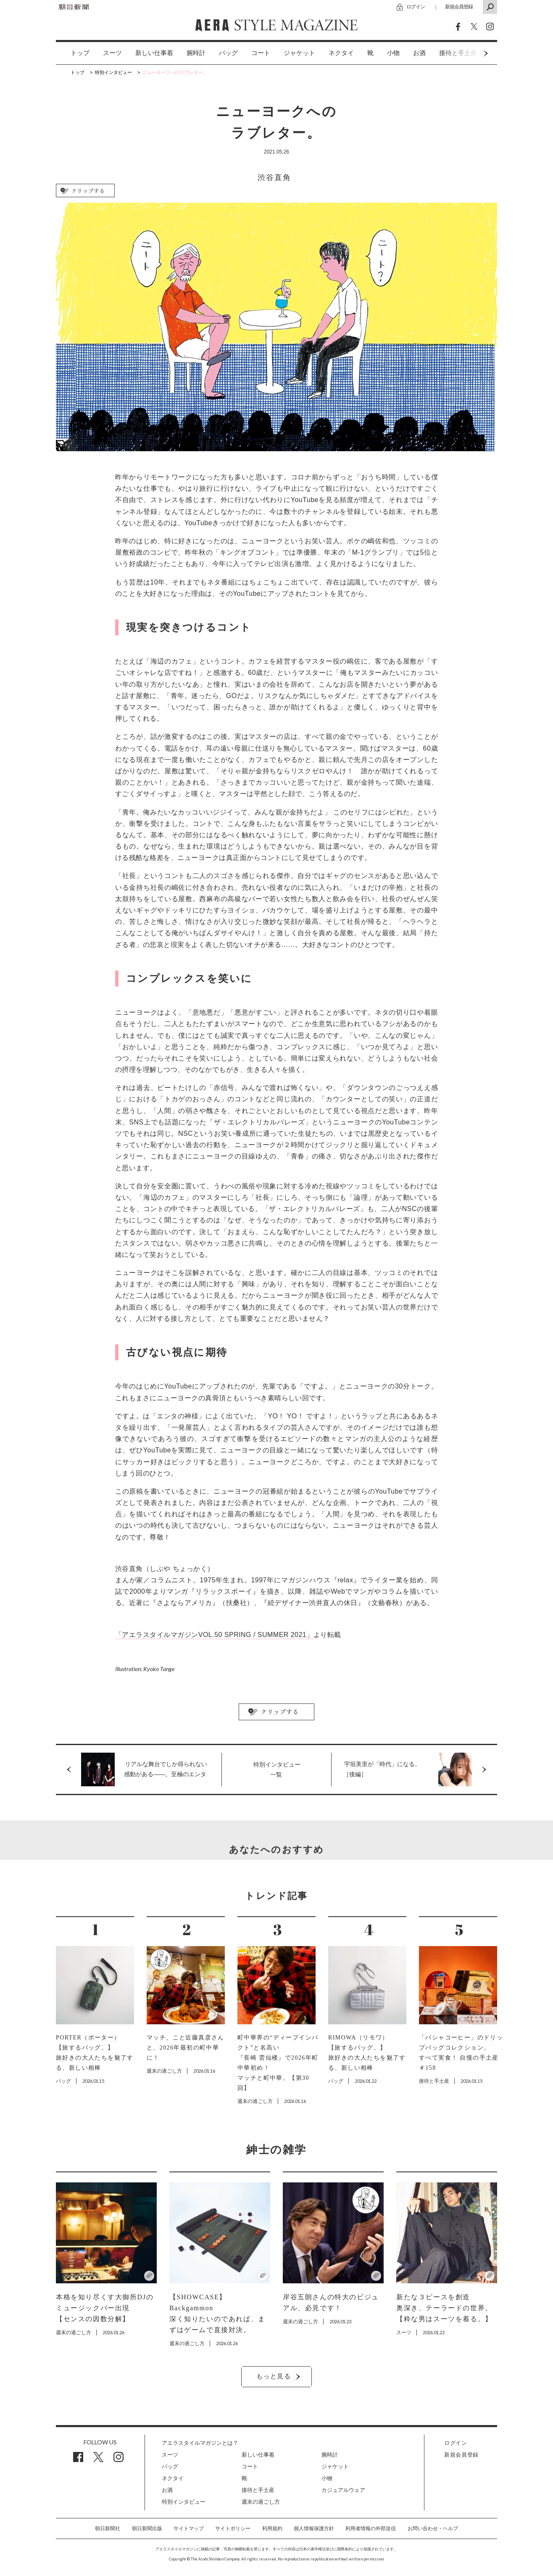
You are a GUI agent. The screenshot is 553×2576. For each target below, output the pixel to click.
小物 (393, 53)
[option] (73, 53)
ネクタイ (341, 53)
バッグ (228, 53)
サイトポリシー (232, 2528)
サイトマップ (189, 2528)
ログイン (415, 6)
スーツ (112, 53)
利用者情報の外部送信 (370, 2528)
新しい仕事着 (154, 53)
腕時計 (196, 53)
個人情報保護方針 (314, 2528)
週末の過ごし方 (261, 2502)
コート (260, 53)
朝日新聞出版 (147, 2528)
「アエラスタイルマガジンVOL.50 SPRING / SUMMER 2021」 (214, 1634)
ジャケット (299, 53)
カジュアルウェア (343, 2490)
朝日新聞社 (107, 2528)
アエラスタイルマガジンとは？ (200, 2443)
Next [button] (469, 53)
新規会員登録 (459, 6)
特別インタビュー (183, 2502)
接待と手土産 (258, 2490)
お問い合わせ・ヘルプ (433, 2528)
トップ (80, 53)
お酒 (419, 53)
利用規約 (272, 2528)
